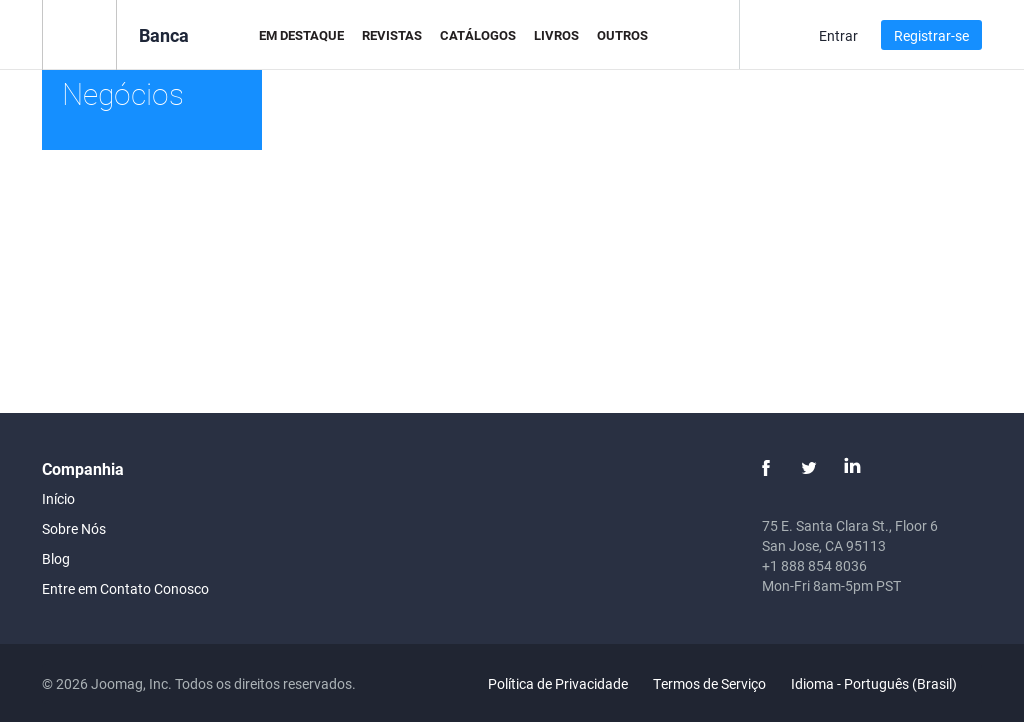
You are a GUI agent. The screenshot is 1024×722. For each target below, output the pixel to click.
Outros (622, 35)
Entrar (838, 35)
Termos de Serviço (709, 683)
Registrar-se (931, 35)
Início (58, 498)
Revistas (392, 35)
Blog (56, 558)
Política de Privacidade (558, 683)
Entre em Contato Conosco (125, 588)
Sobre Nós (74, 528)
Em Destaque (301, 35)
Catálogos (478, 35)
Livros (556, 35)
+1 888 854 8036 (814, 565)
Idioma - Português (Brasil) (885, 683)
